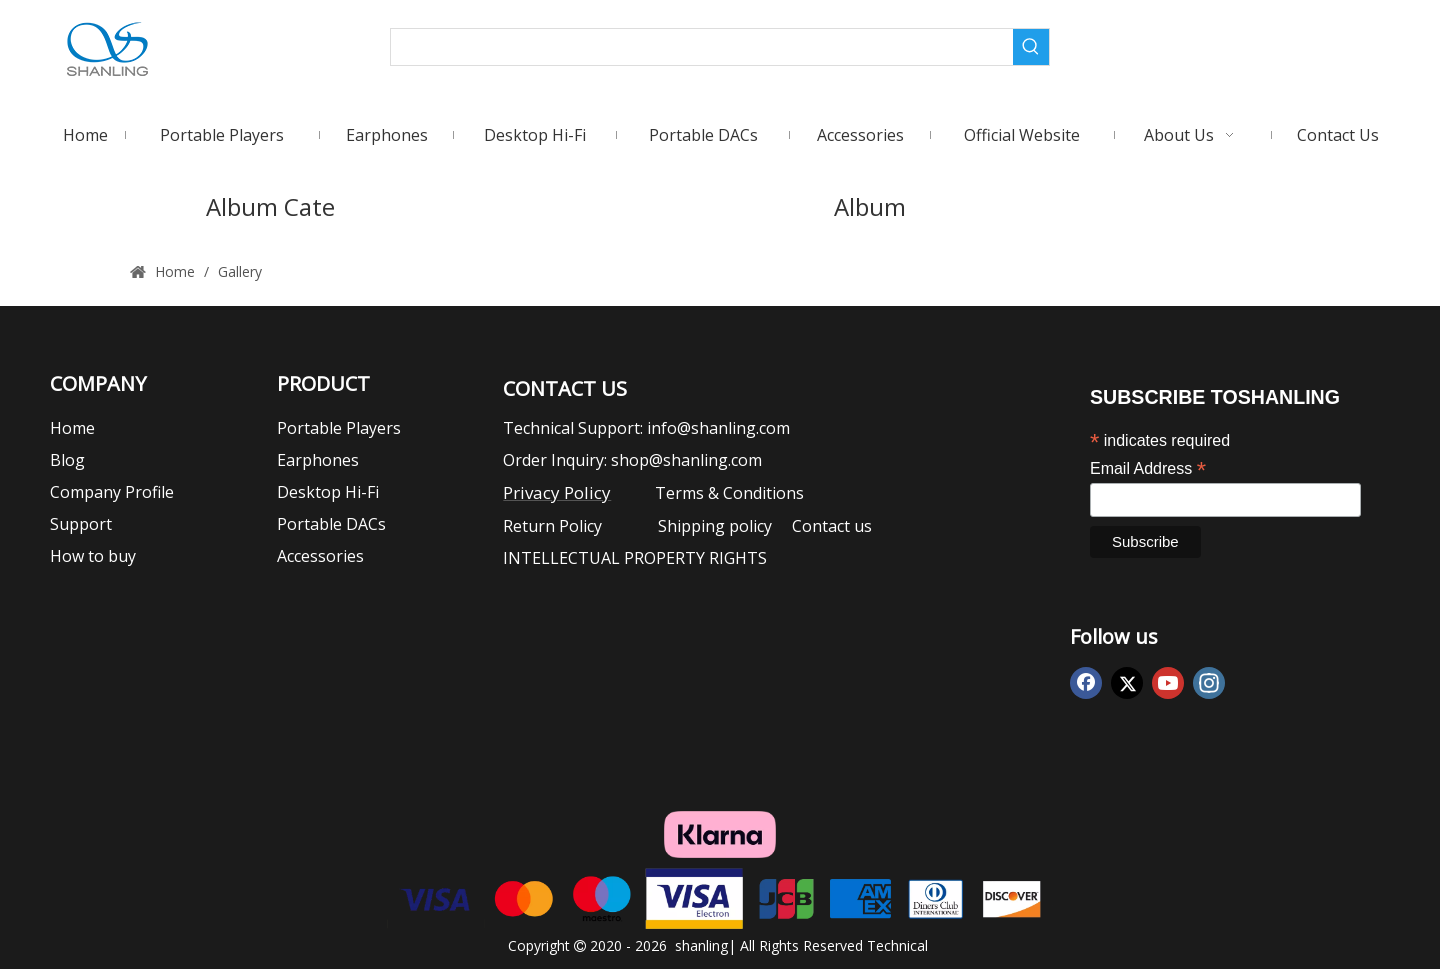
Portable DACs (331, 524)
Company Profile (112, 492)
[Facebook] (1086, 683)
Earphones (318, 460)
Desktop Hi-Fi (328, 492)
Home (72, 428)
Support (81, 524)
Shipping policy (715, 526)
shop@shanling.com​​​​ (686, 460)
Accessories (320, 556)
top (1398, 883)
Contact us (830, 526)
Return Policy (562, 526)
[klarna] (719, 834)
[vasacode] (720, 898)
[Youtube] (1168, 683)
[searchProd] (702, 47)
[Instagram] (1209, 683)
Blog (67, 460)
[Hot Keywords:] (1031, 47)
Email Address (1148, 468)
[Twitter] (1127, 683)
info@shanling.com (718, 428)
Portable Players (339, 428)
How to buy (93, 556)
